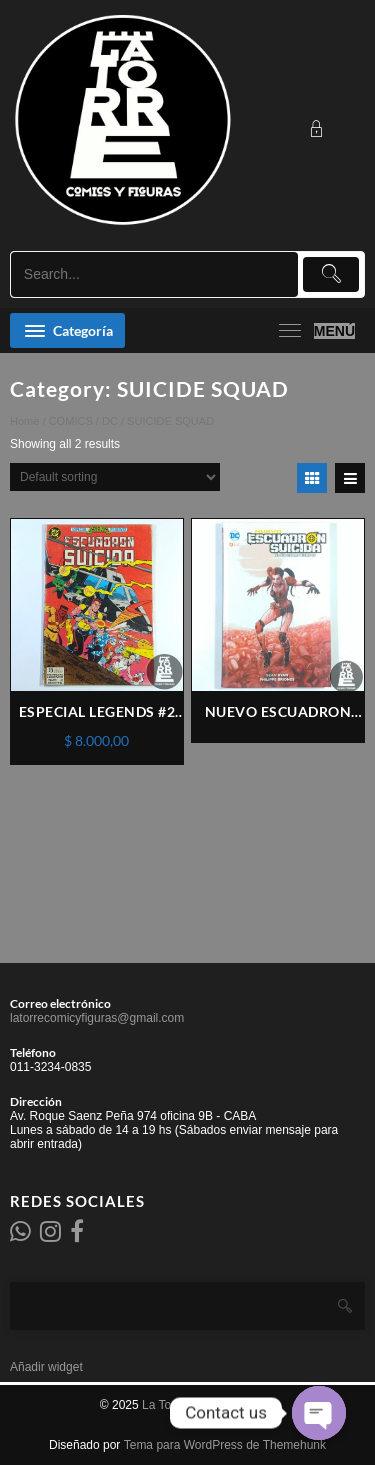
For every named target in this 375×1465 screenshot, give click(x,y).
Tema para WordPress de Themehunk (225, 1445)
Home (24, 421)
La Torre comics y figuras (208, 1405)
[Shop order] (115, 477)
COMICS (71, 421)
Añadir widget (46, 1367)
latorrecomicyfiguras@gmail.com (97, 1018)
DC (110, 421)
